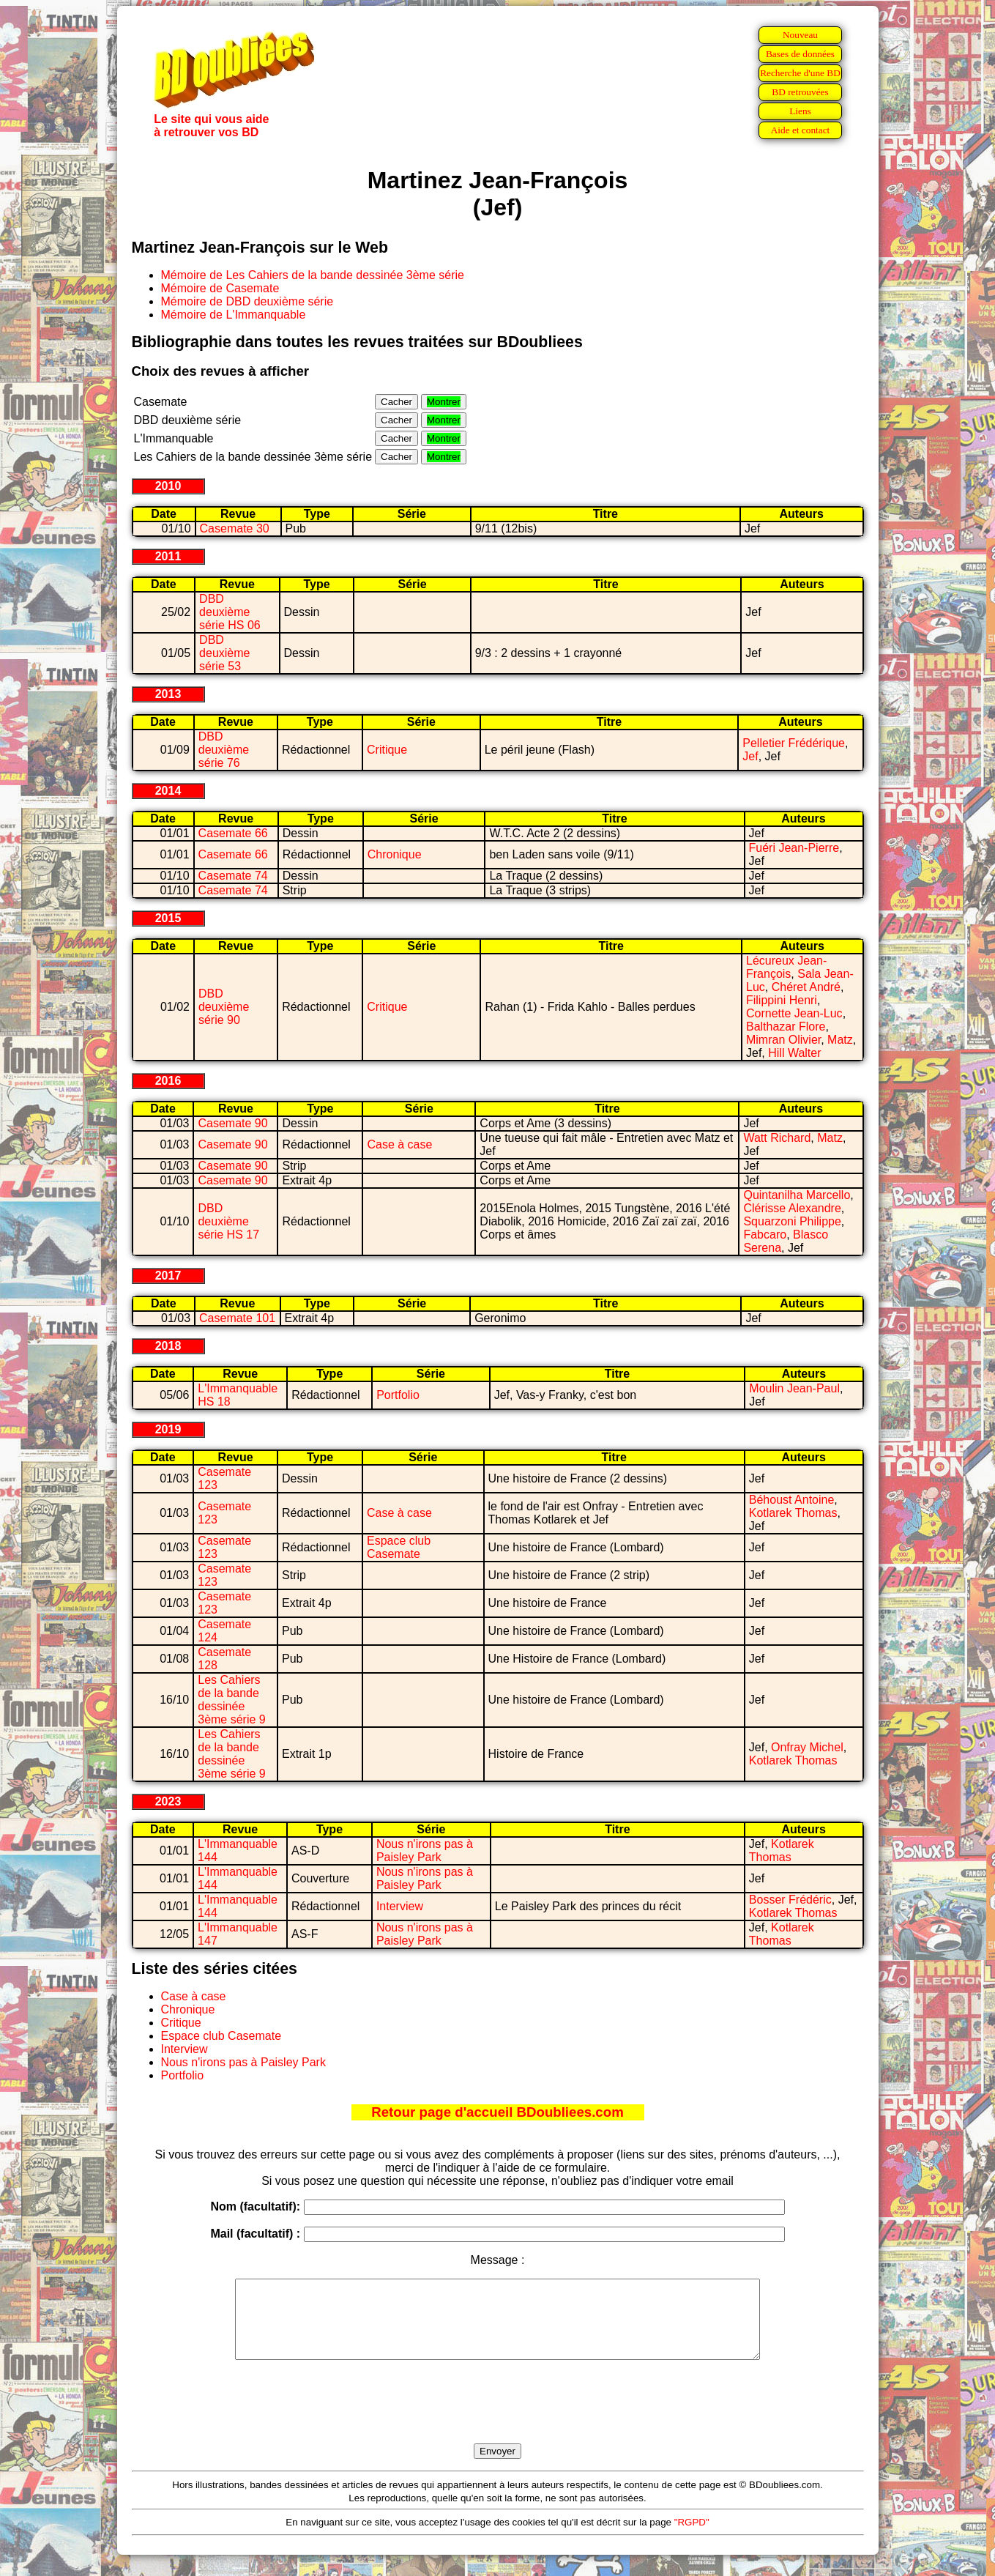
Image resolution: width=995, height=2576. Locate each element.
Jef (750, 756)
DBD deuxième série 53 (224, 653)
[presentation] (498, 2418)
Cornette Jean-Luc (794, 1013)
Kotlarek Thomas (793, 1513)
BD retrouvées (800, 91)
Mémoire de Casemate (220, 288)
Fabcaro (764, 1234)
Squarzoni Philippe (792, 1221)
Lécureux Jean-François (786, 967)
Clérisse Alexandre (792, 1208)
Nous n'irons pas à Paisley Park (424, 1850)
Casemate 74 (233, 875)
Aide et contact (800, 130)
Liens (800, 110)
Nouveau (800, 34)
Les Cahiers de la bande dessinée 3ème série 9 (232, 1700)
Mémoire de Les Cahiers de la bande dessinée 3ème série (312, 275)
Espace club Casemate (399, 1547)
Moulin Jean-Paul (794, 1388)
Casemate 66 (233, 833)
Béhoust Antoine (792, 1499)
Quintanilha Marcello (796, 1195)
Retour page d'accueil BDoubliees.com (497, 2112)
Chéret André (806, 987)
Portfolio (398, 1395)
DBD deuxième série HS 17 (228, 1221)
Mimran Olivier (783, 1039)
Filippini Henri (781, 1000)
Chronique (395, 854)
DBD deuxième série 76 (223, 749)
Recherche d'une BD (800, 72)
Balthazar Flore (786, 1026)
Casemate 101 (237, 1318)
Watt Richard (776, 1138)
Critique (387, 749)
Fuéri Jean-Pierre (794, 848)
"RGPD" (691, 2537)
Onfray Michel (807, 1747)
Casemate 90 (232, 1123)
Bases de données (800, 53)
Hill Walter (794, 1053)
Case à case (399, 1144)
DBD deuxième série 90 (223, 1006)
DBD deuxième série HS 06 (230, 612)
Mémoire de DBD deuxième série (247, 301)
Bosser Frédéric (790, 1899)
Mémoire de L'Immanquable (233, 314)
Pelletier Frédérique (793, 743)
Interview (399, 1906)
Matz (840, 1039)
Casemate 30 (234, 528)
